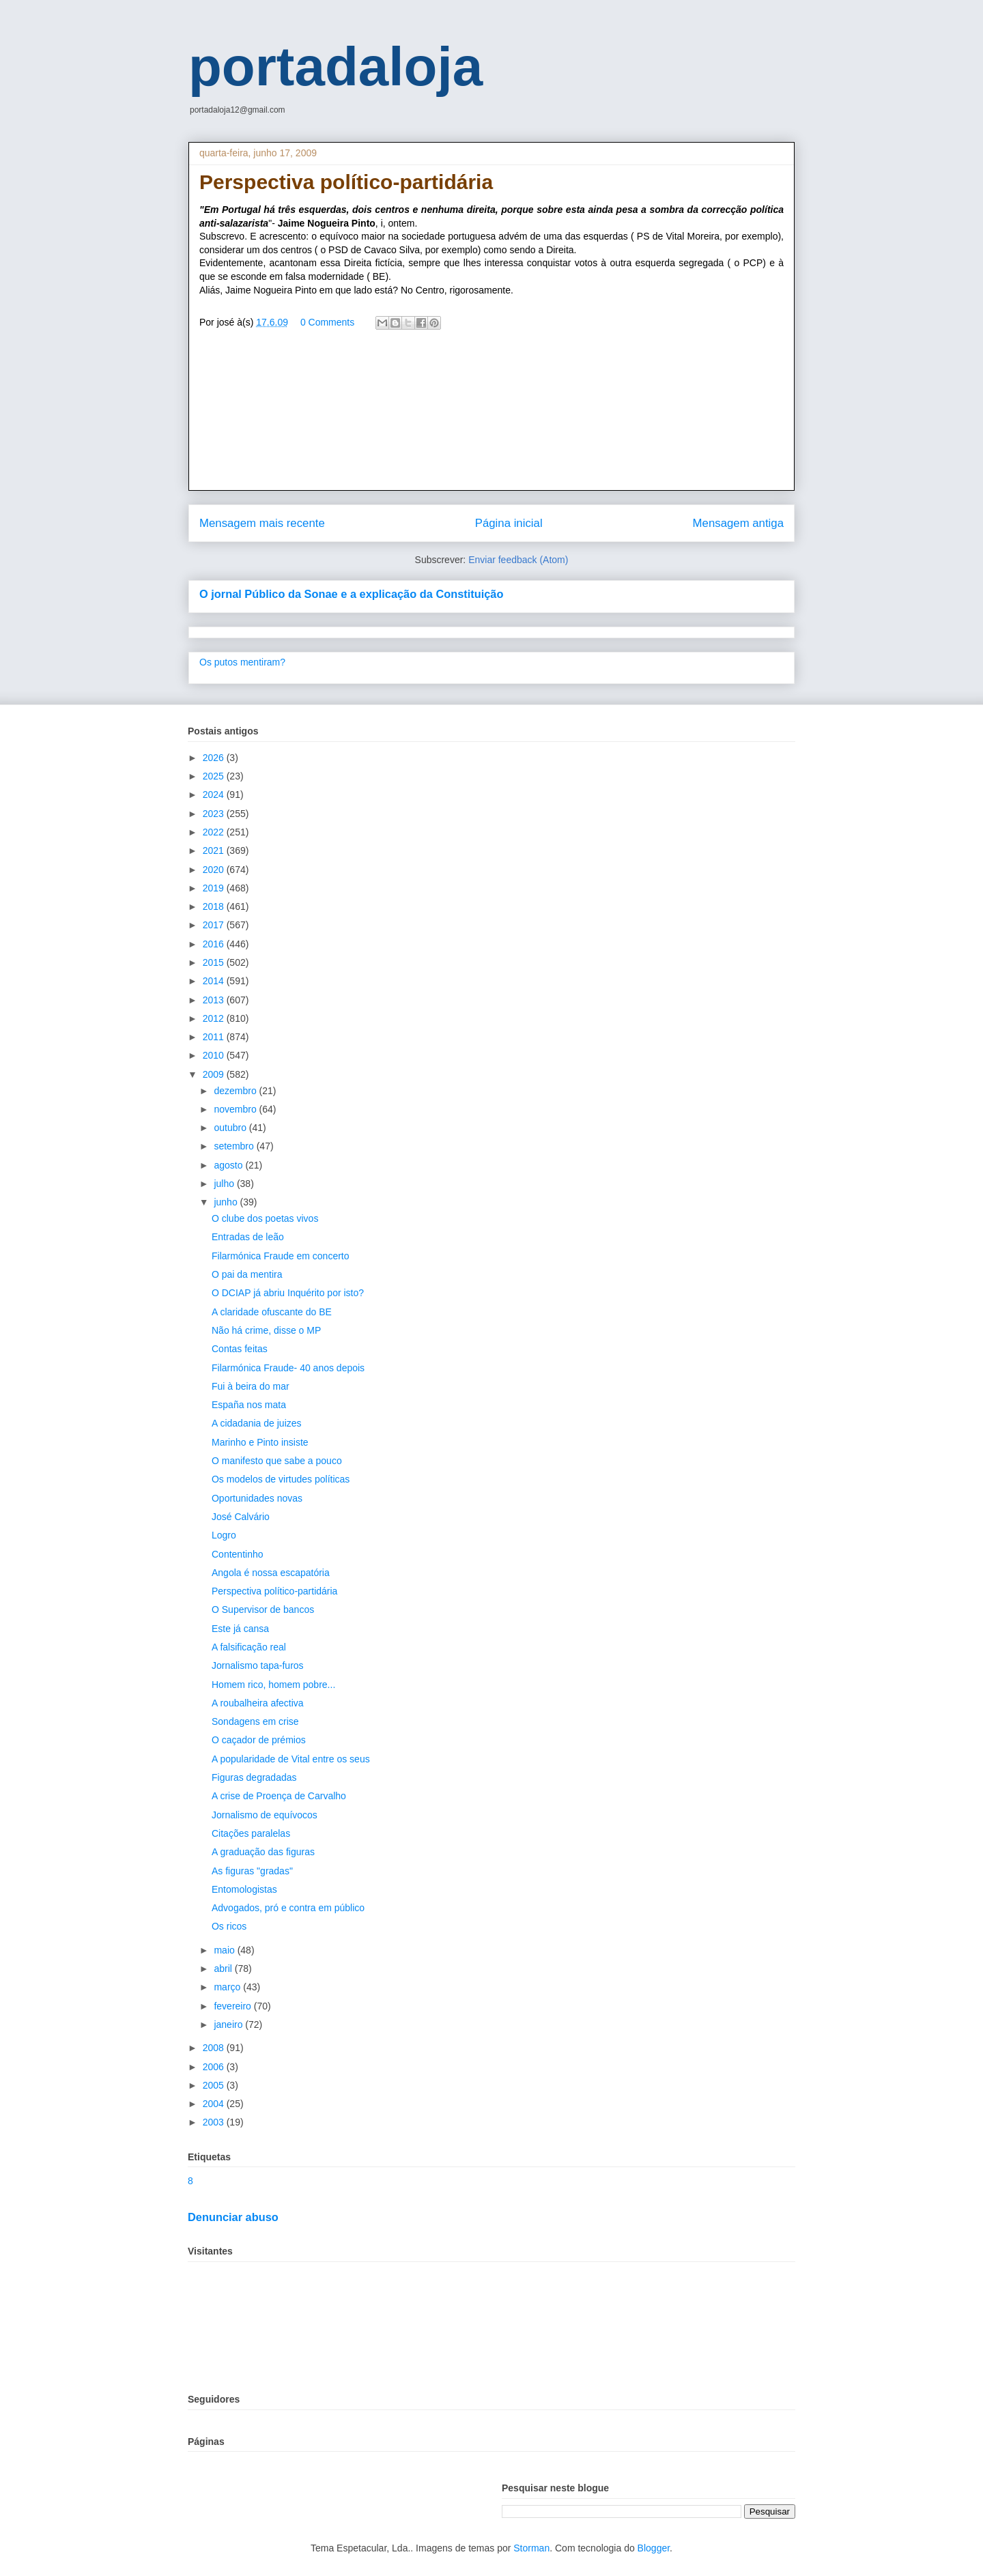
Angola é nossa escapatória (271, 1572)
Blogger (654, 2548)
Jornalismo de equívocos (264, 1814)
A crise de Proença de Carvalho (279, 1795)
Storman (531, 2548)
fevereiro (233, 2006)
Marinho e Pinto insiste (260, 1442)
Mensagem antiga (738, 523)
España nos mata (249, 1404)
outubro (231, 1127)
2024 (215, 794)
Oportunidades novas (257, 1498)
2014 (215, 980)
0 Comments (327, 322)
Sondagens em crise (255, 1721)
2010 (215, 1055)
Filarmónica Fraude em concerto (281, 1255)
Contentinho (237, 1554)
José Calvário (241, 1516)
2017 (215, 924)
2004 (215, 2103)
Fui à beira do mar (250, 1386)
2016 (215, 944)
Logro (224, 1535)
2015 (215, 962)
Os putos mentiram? (242, 662)
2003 (215, 2122)
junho (227, 1202)
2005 (215, 2085)
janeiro (229, 2024)
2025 (215, 776)
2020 (215, 869)
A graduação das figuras (263, 1851)
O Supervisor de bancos (263, 1609)
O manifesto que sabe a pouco (277, 1460)
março (228, 1986)
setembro (235, 1146)
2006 (215, 2066)
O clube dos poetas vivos (265, 1218)
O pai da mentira (247, 1274)
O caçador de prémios (259, 1739)
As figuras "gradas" (252, 1870)
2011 (215, 1036)
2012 (215, 1018)
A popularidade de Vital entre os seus (291, 1759)
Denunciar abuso (233, 2217)
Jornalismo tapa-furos (258, 1665)
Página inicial (509, 523)
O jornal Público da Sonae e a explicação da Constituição (351, 594)
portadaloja (335, 66)
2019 (215, 888)
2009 (215, 1074)
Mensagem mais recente (262, 523)
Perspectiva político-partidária (274, 1591)
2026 (215, 757)
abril (224, 1968)
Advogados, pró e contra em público (288, 1907)
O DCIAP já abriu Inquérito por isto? (288, 1292)
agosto (229, 1165)
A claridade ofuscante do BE (272, 1311)
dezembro (236, 1090)
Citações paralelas (251, 1833)
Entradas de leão (248, 1236)
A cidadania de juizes (257, 1423)
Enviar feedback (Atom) (518, 559)
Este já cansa (240, 1628)
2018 (215, 906)
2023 (215, 813)
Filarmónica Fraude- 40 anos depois (288, 1367)
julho (225, 1183)
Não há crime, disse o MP (266, 1330)
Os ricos (229, 1926)
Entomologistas (244, 1889)
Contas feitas (240, 1348)
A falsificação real (249, 1647)
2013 (215, 999)
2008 (215, 2047)
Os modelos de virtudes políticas (281, 1479)
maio (225, 1950)
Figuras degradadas (254, 1777)
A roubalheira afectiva (258, 1703)
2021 (215, 850)
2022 (215, 832)
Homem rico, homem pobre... (273, 1684)
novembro (236, 1109)
